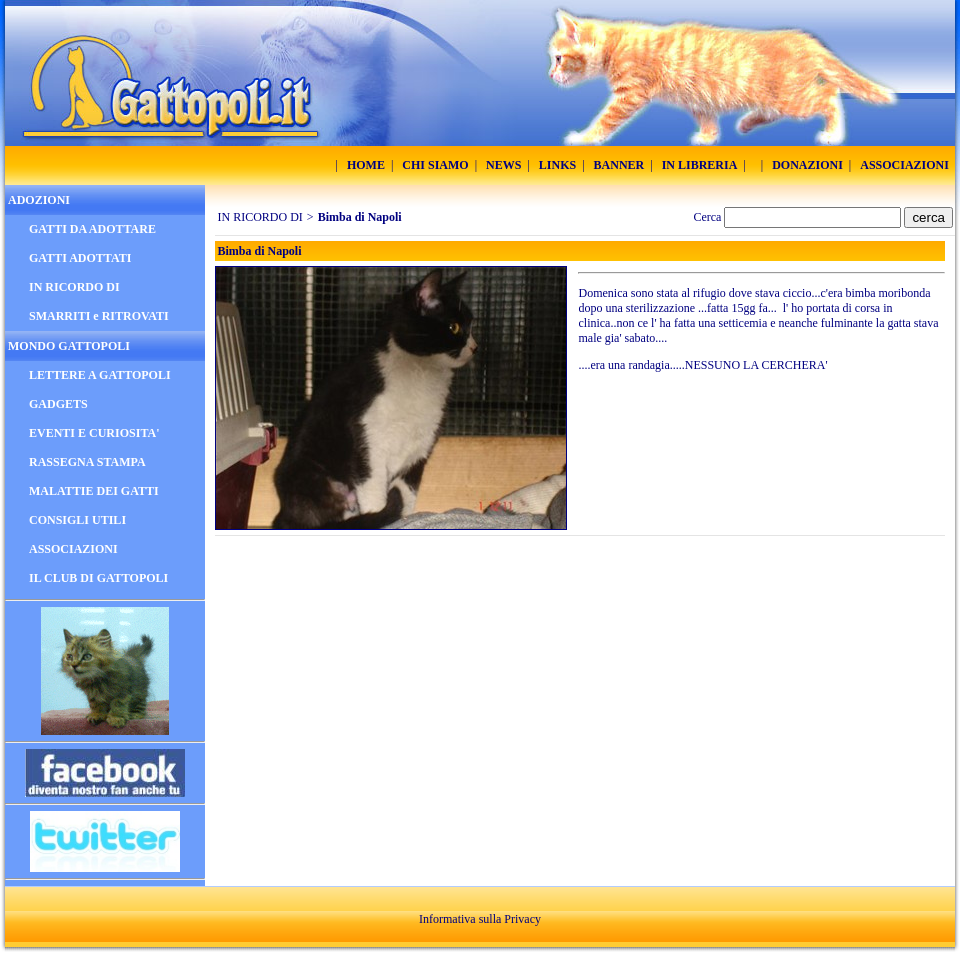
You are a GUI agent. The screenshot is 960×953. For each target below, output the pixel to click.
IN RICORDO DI (260, 217)
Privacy (522, 919)
